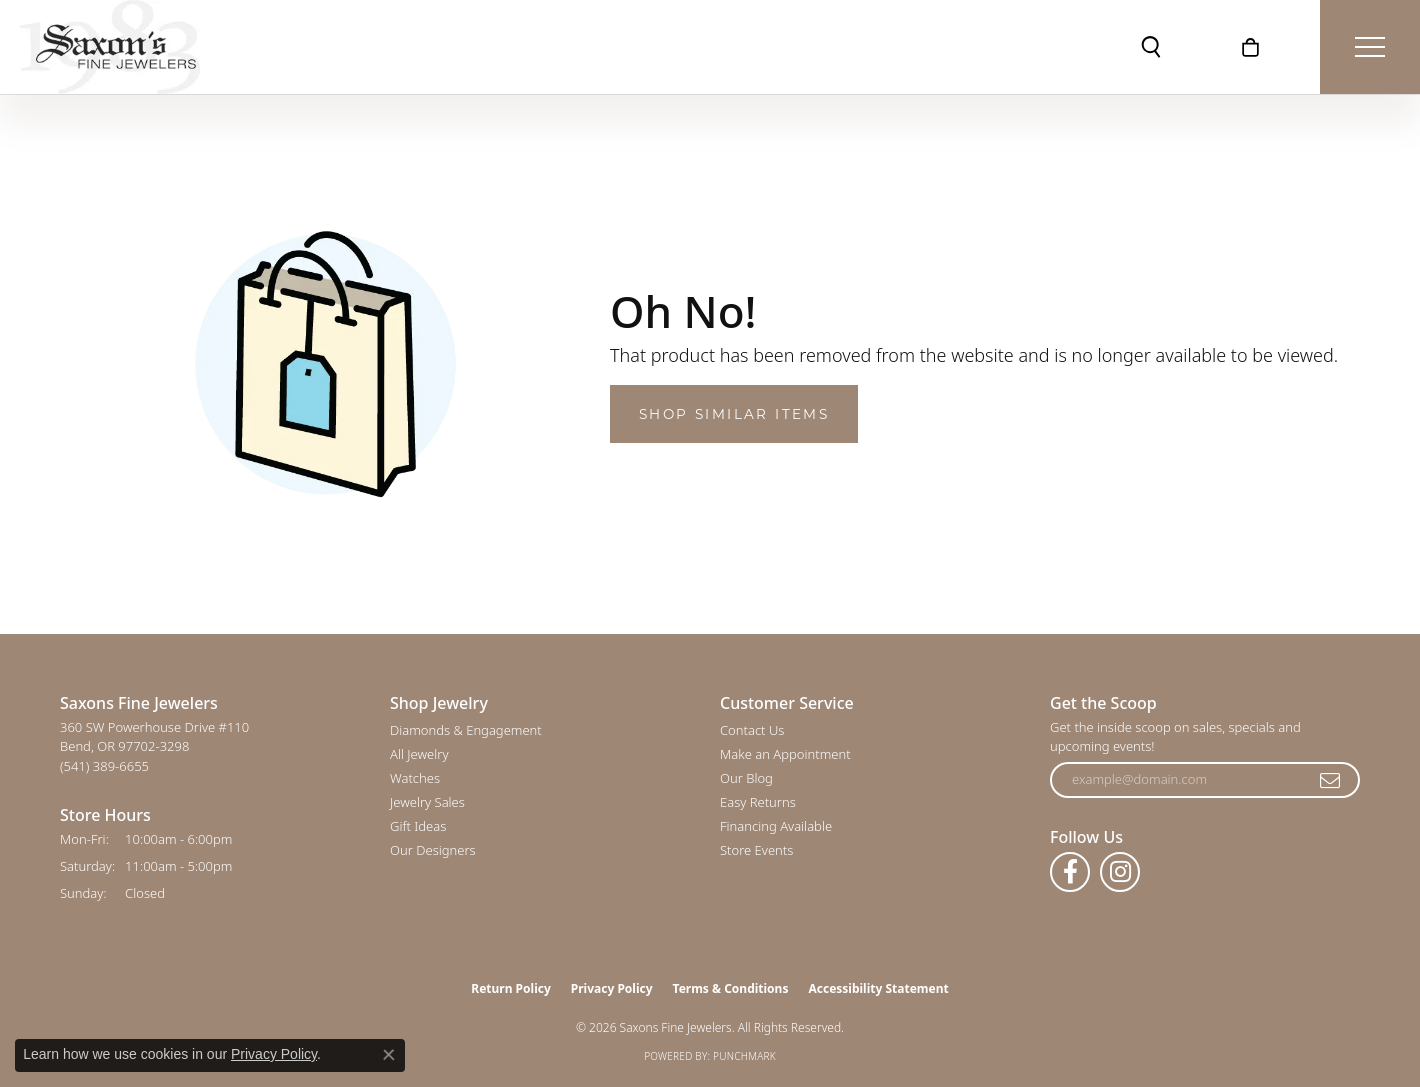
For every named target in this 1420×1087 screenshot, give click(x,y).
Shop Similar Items (734, 414)
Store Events (756, 850)
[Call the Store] (104, 766)
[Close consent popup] (389, 1055)
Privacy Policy (612, 988)
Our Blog (746, 778)
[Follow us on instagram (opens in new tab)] (1120, 872)
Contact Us (752, 730)
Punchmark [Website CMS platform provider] (744, 1056)
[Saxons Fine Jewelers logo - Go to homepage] (110, 47)
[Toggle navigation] (1370, 47)
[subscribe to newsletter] (1331, 780)
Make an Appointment (785, 754)
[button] (1151, 47)
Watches (415, 778)
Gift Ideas (418, 826)
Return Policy (511, 988)
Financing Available (776, 826)
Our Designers (433, 850)
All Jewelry (419, 754)
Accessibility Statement (878, 988)
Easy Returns (758, 802)
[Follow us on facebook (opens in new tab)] (1070, 872)
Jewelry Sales (427, 802)
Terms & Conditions (731, 988)
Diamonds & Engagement (466, 730)
